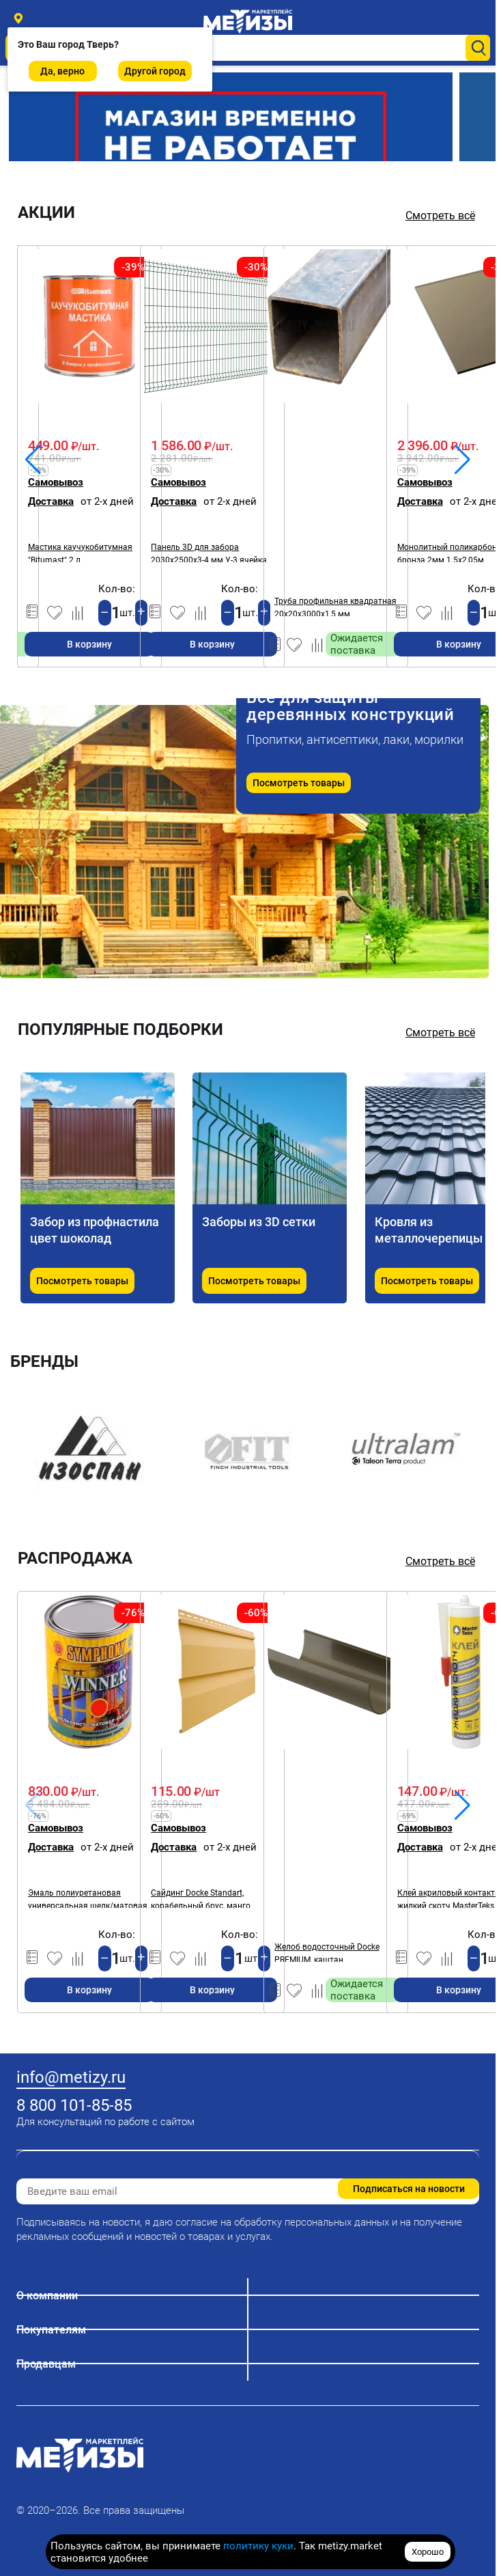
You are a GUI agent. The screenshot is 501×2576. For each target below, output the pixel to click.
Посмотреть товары (299, 782)
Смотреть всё (440, 215)
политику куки (258, 2546)
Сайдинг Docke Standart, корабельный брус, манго (200, 1898)
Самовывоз (55, 482)
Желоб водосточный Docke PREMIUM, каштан (327, 1952)
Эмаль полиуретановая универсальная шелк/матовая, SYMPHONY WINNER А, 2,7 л (88, 1898)
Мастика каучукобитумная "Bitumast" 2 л (80, 552)
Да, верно (62, 71)
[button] (462, 460)
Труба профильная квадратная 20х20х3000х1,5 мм (335, 606)
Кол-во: (116, 589)
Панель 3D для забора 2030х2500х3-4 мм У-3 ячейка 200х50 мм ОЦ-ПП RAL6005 (209, 552)
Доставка (51, 501)
